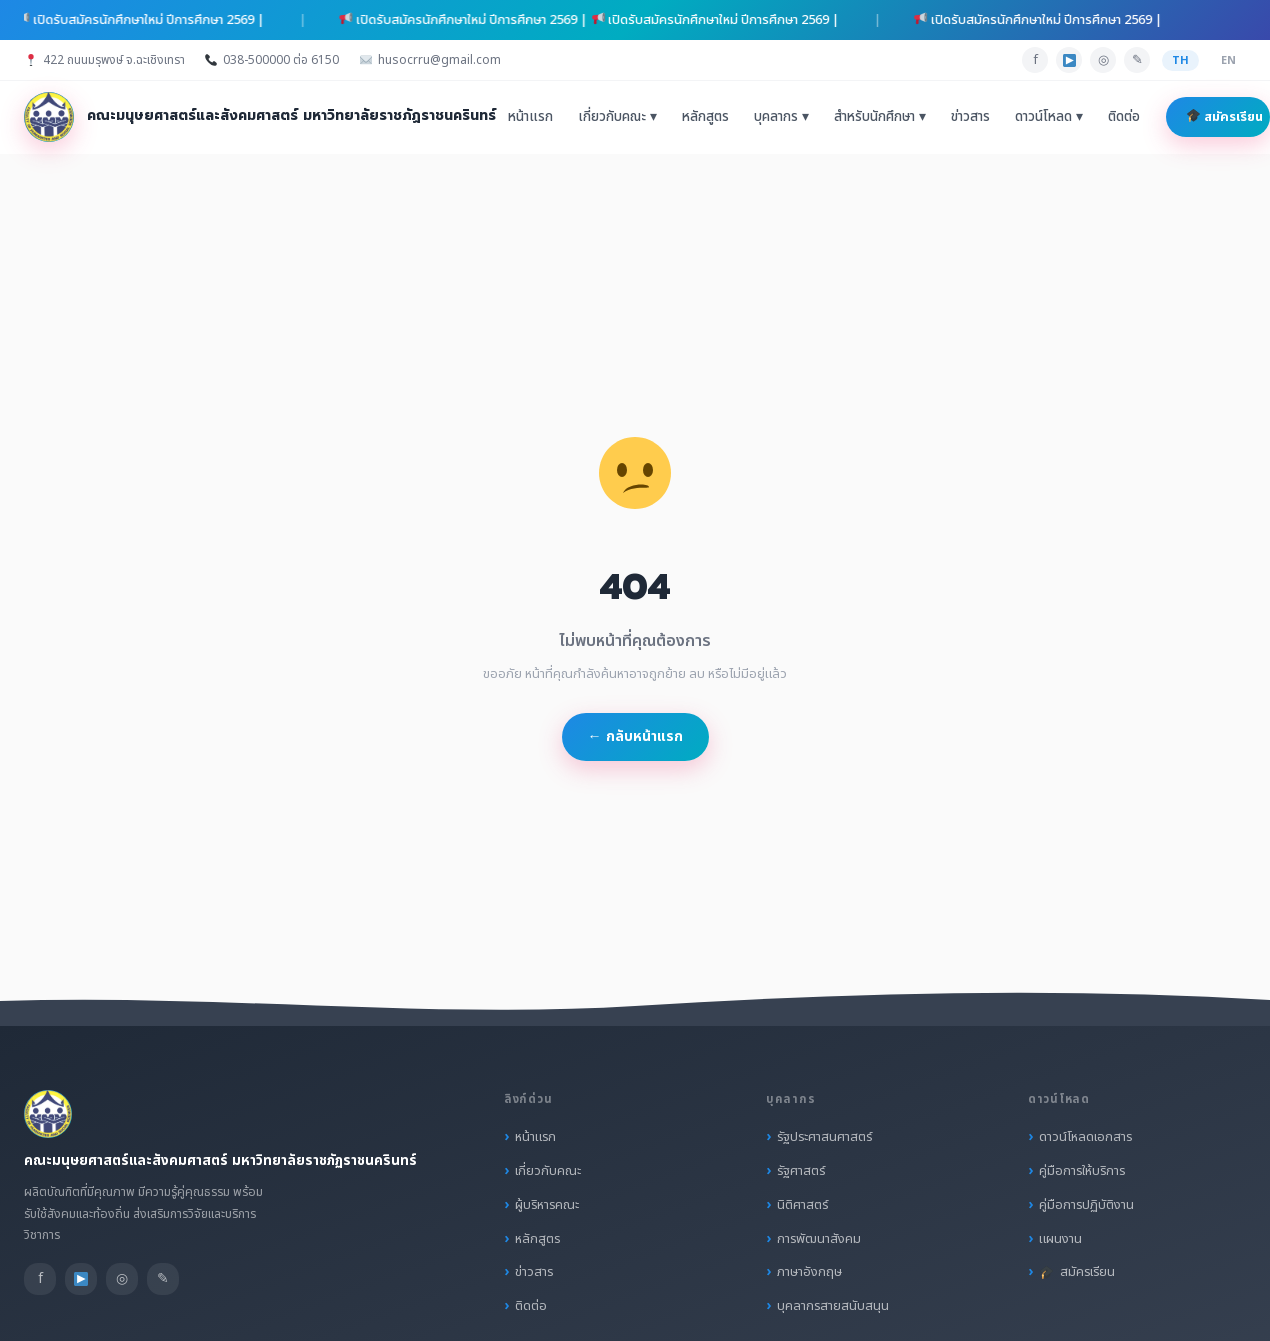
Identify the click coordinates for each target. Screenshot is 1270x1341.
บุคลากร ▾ (781, 117)
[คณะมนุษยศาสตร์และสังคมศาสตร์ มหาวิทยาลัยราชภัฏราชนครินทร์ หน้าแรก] (260, 117)
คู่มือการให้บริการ (1082, 1171)
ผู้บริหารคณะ (547, 1205)
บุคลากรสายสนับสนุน (833, 1306)
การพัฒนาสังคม (819, 1239)
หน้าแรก (530, 117)
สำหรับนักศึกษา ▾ (880, 117)
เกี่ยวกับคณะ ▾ (617, 117)
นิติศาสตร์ (802, 1205)
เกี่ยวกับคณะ (548, 1171)
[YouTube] (1069, 60)
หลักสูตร (705, 117)
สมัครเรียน (1225, 117)
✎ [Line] (1137, 60)
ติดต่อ (1124, 117)
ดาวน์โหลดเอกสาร (1085, 1137)
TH (1180, 60)
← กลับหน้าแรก (635, 736)
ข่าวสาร (970, 117)
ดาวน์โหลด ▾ (1049, 117)
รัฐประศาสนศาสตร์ (824, 1137)
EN (1228, 60)
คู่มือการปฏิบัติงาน (1086, 1205)
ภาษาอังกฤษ (809, 1272)
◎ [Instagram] (1103, 60)
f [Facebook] (1035, 60)
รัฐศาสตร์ (801, 1171)
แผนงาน (1060, 1239)
